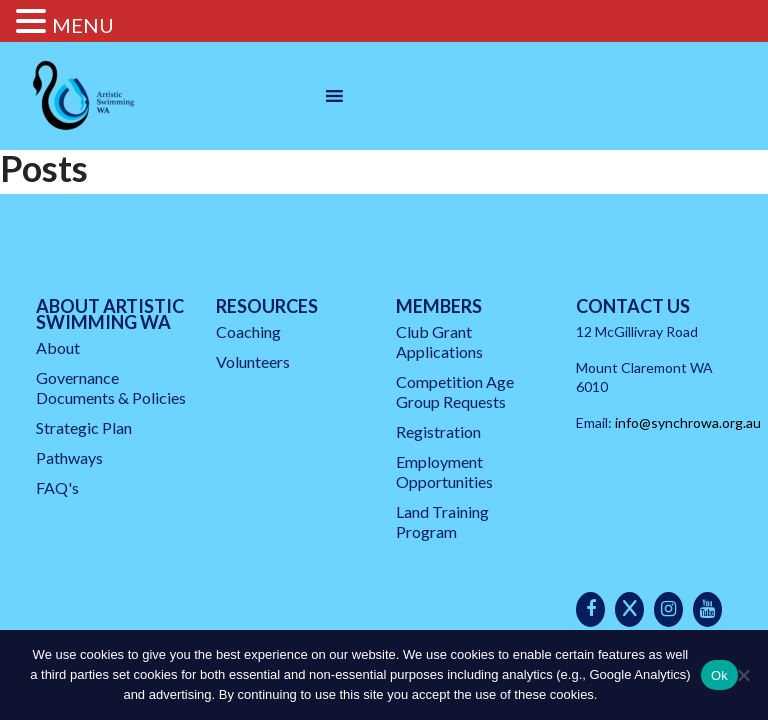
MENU (83, 25)
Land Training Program (442, 521)
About (58, 347)
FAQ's (57, 487)
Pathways (69, 457)
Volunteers (253, 361)
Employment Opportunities (444, 471)
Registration (438, 431)
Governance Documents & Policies (111, 387)
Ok (719, 675)
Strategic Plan (84, 427)
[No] (743, 675)
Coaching (248, 331)
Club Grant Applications (439, 341)
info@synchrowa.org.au (688, 422)
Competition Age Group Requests (455, 391)
